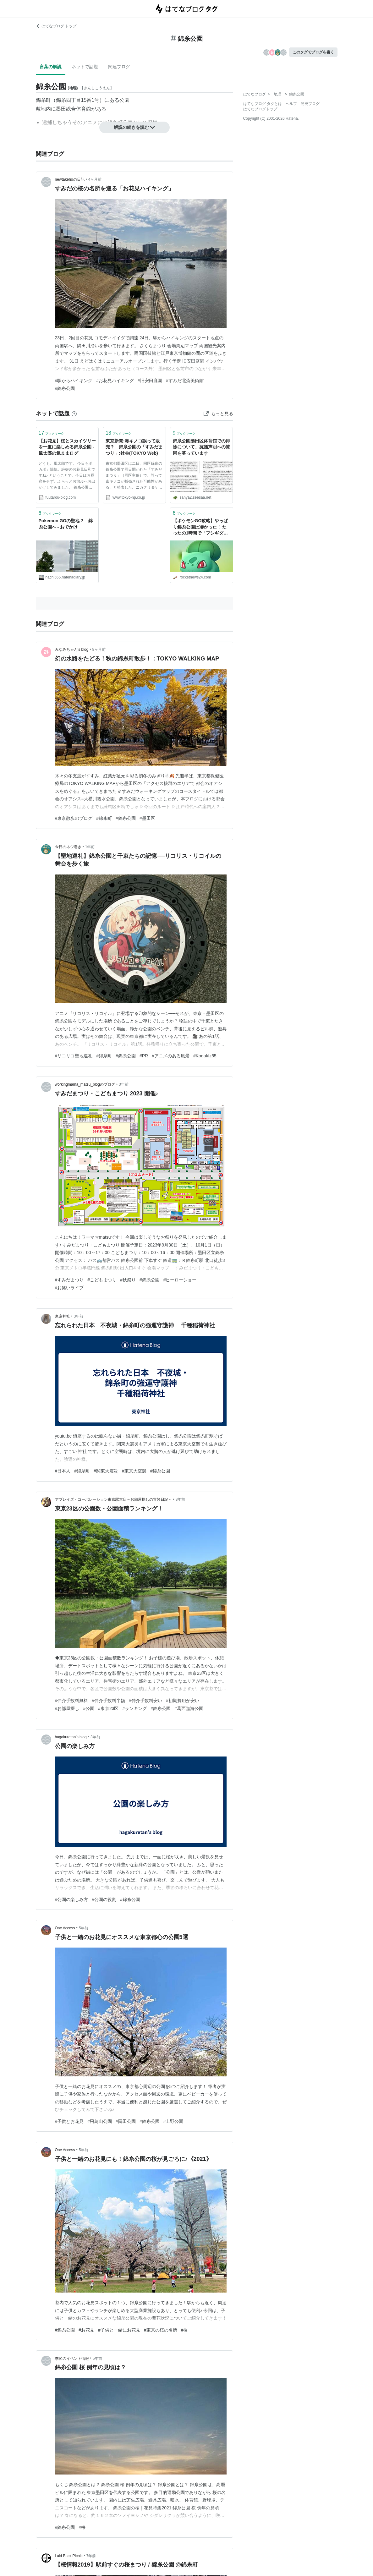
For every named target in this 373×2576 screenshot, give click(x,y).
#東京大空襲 (134, 1470)
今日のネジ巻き (68, 847)
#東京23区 (108, 1708)
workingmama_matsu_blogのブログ (85, 1084)
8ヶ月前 (99, 649)
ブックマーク (51, 433)
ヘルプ (291, 103)
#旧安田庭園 (150, 380)
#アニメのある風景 (170, 1055)
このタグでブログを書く (313, 52)
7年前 (91, 2556)
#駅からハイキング (74, 380)
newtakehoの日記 (70, 179)
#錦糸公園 (65, 388)
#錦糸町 (104, 818)
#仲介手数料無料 (71, 1700)
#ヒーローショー (180, 1279)
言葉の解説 (51, 66)
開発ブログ (310, 103)
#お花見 (86, 2329)
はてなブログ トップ (56, 26)
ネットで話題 (85, 66)
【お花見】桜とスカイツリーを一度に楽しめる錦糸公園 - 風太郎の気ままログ (67, 447)
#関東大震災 (106, 1470)
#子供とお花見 (69, 2121)
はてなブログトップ (260, 109)
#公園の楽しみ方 (71, 1899)
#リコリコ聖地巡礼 (74, 1055)
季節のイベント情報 (72, 2358)
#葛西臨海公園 (188, 1708)
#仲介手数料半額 (108, 1700)
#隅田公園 (126, 2121)
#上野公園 (173, 2121)
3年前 (124, 1084)
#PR (144, 1055)
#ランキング (134, 1708)
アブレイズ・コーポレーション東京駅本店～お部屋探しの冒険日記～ (113, 1499)
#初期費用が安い (182, 1700)
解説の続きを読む (134, 127)
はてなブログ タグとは (262, 103)
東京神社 (62, 1316)
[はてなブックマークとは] (74, 413)
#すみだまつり (69, 1279)
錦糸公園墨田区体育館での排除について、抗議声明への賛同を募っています (201, 447)
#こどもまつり (101, 1279)
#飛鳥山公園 (99, 2121)
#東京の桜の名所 (160, 2329)
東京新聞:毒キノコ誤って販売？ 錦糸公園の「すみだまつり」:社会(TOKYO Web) (134, 447)
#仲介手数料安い (145, 1700)
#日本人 (63, 1470)
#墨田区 (147, 818)
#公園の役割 (104, 1899)
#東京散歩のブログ (74, 818)
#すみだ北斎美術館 (185, 380)
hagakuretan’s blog (71, 1737)
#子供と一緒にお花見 (119, 2329)
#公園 (88, 1708)
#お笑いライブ (69, 1287)
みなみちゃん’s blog (72, 649)
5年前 (84, 1928)
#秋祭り (128, 1279)
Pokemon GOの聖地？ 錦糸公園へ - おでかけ (66, 523)
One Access (65, 1928)
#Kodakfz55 (205, 1055)
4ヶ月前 (95, 179)
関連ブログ (119, 66)
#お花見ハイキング (115, 380)
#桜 (184, 2329)
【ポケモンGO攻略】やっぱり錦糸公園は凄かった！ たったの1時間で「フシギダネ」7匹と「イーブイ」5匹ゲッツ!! (200, 527)
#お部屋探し (67, 1708)
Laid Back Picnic (69, 2556)
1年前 (90, 847)
